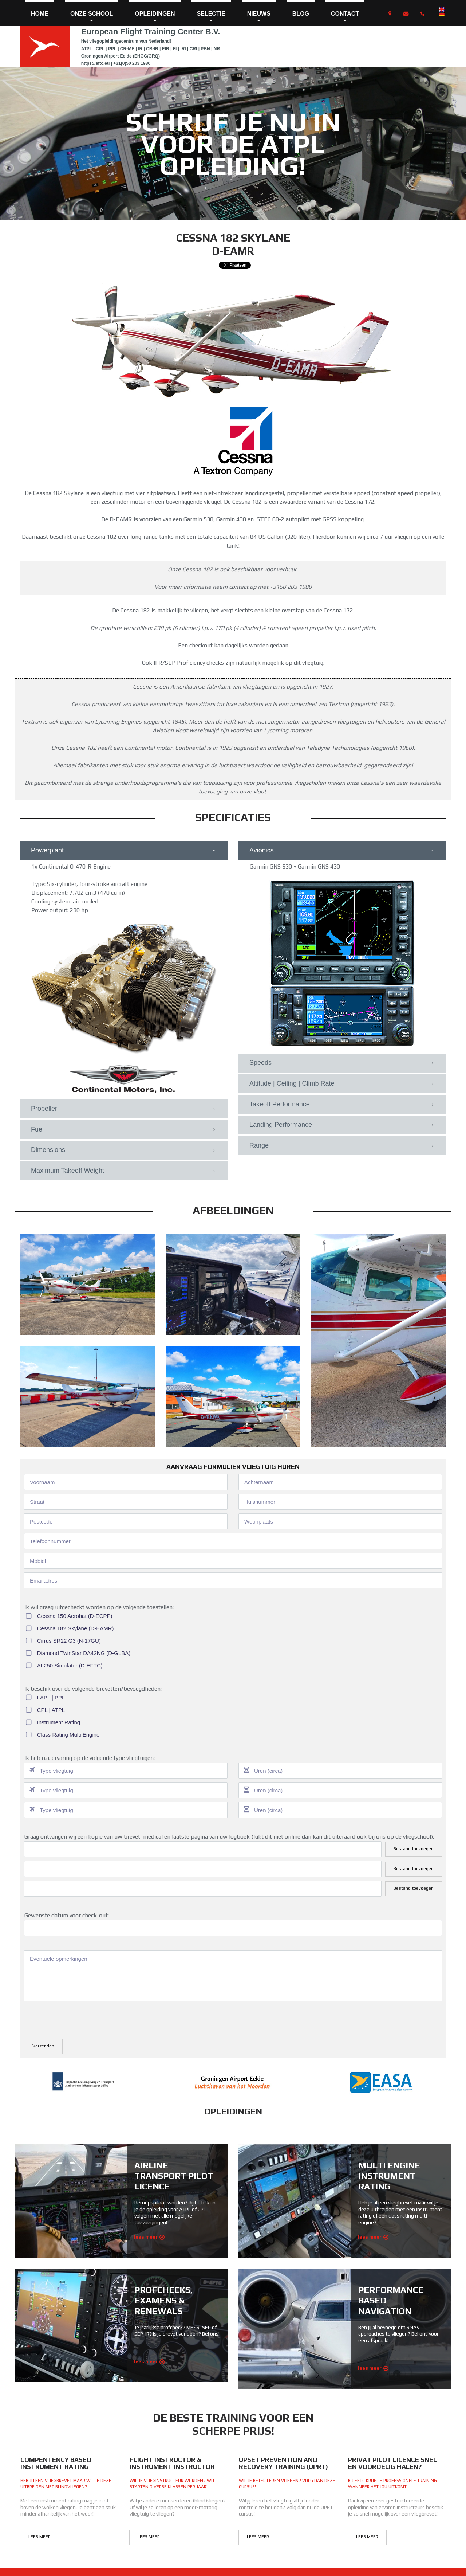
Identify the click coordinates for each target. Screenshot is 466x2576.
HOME (39, 14)
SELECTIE (211, 17)
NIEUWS (258, 17)
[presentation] (79, 2019)
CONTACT (345, 17)
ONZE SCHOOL (91, 17)
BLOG (300, 14)
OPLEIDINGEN (155, 17)
